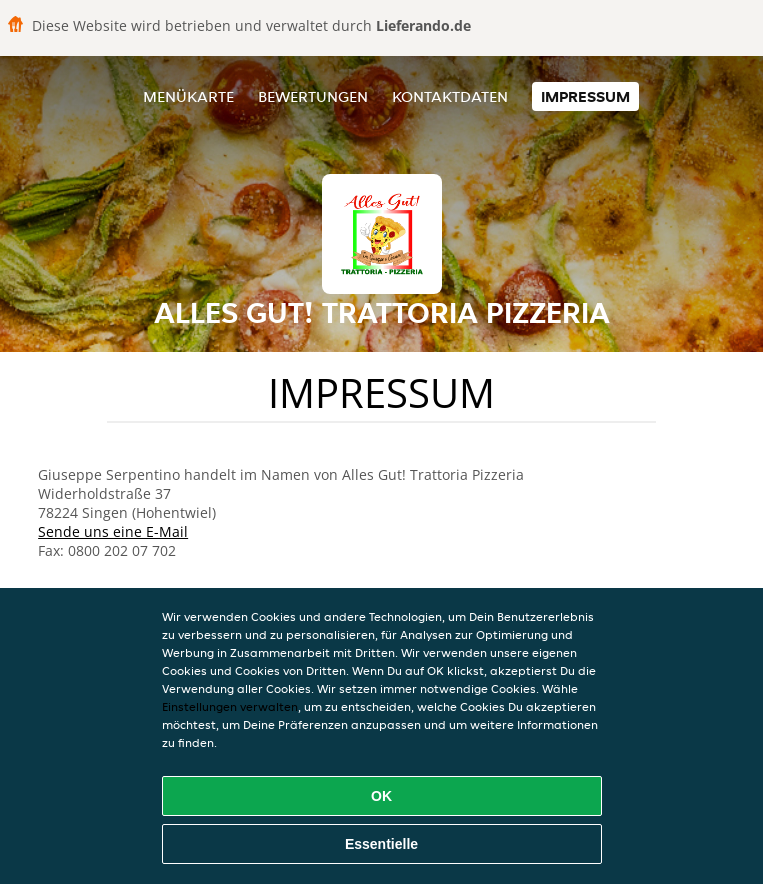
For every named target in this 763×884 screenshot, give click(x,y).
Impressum (585, 96)
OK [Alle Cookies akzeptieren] (381, 796)
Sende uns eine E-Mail (113, 531)
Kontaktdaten (450, 96)
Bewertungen (313, 96)
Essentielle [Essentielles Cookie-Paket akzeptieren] (381, 844)
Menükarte (188, 96)
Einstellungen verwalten (230, 706)
